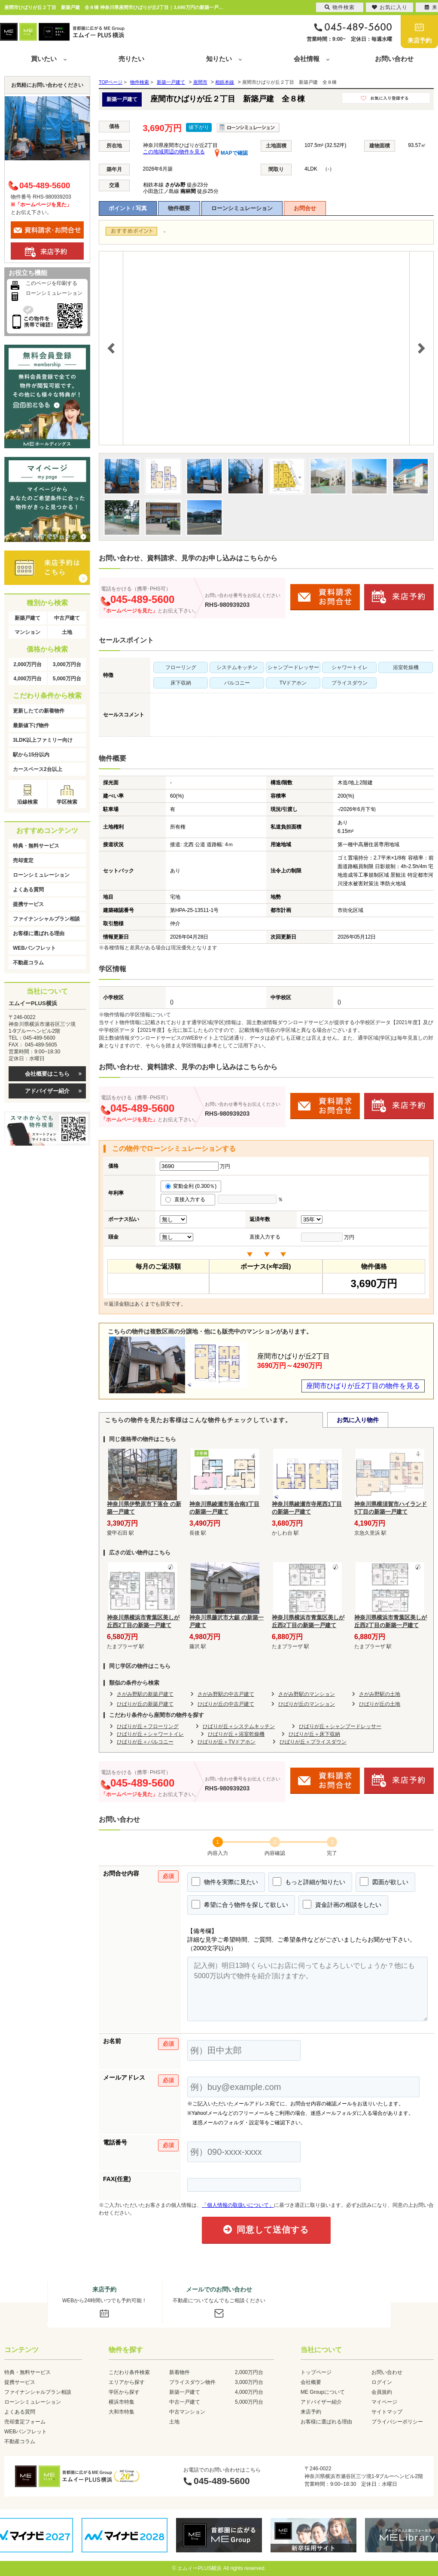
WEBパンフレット (34, 948)
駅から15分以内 (31, 755)
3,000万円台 (67, 664)
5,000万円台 (67, 679)
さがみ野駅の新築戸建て (145, 1694)
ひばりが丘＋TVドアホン (226, 1742)
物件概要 (179, 208)
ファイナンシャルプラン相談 (46, 919)
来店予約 (420, 40)
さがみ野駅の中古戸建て (226, 1694)
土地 (67, 632)
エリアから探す (127, 2382)
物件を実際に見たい (225, 1881)
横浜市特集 (121, 2402)
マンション (27, 632)
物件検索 (340, 7)
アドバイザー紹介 (47, 1091)
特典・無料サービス (36, 846)
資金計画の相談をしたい (342, 1904)
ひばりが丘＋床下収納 (314, 1734)
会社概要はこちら (47, 1074)
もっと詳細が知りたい (309, 1881)
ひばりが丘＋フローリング (148, 1726)
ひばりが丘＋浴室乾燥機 (236, 1734)
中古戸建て (67, 618)
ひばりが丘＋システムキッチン (239, 1726)
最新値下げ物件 (31, 725)
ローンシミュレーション (242, 208)
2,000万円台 (27, 664)
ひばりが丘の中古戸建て (226, 1704)
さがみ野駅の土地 (379, 1694)
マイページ (384, 2402)
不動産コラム (28, 963)
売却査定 (23, 860)
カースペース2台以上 (37, 769)
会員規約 (381, 2392)
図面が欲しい (384, 1881)
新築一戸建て (184, 2392)
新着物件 (179, 2372)
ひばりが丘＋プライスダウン (313, 1742)
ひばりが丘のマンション (306, 1704)
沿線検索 (27, 802)
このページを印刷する (51, 283)
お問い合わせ (394, 58)
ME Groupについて (323, 2392)
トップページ (316, 2372)
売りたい (131, 58)
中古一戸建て (184, 2402)
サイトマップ (386, 2412)
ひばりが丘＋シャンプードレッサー (340, 1726)
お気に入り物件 (358, 1419)
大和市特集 (121, 2412)
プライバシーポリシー (397, 2422)
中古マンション (187, 2412)
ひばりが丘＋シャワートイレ (150, 1734)
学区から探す (124, 2392)
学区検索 (67, 802)
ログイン (381, 2382)
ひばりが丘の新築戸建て (145, 1704)
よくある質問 (28, 890)
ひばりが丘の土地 (379, 1704)
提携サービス (28, 904)
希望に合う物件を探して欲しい (240, 1904)
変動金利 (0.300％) (190, 1186)
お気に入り (390, 7)
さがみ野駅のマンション (306, 1694)
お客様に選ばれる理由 (38, 933)
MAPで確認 (231, 153)
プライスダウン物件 (192, 2382)
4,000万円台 (27, 679)
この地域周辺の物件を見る (174, 152)
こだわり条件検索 (129, 2372)
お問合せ (305, 208)
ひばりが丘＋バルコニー (145, 1742)
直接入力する (187, 1199)
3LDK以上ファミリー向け (43, 740)
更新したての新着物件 (38, 711)
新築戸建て (27, 618)
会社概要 (311, 2382)
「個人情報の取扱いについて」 (238, 2205)
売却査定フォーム (25, 2422)
